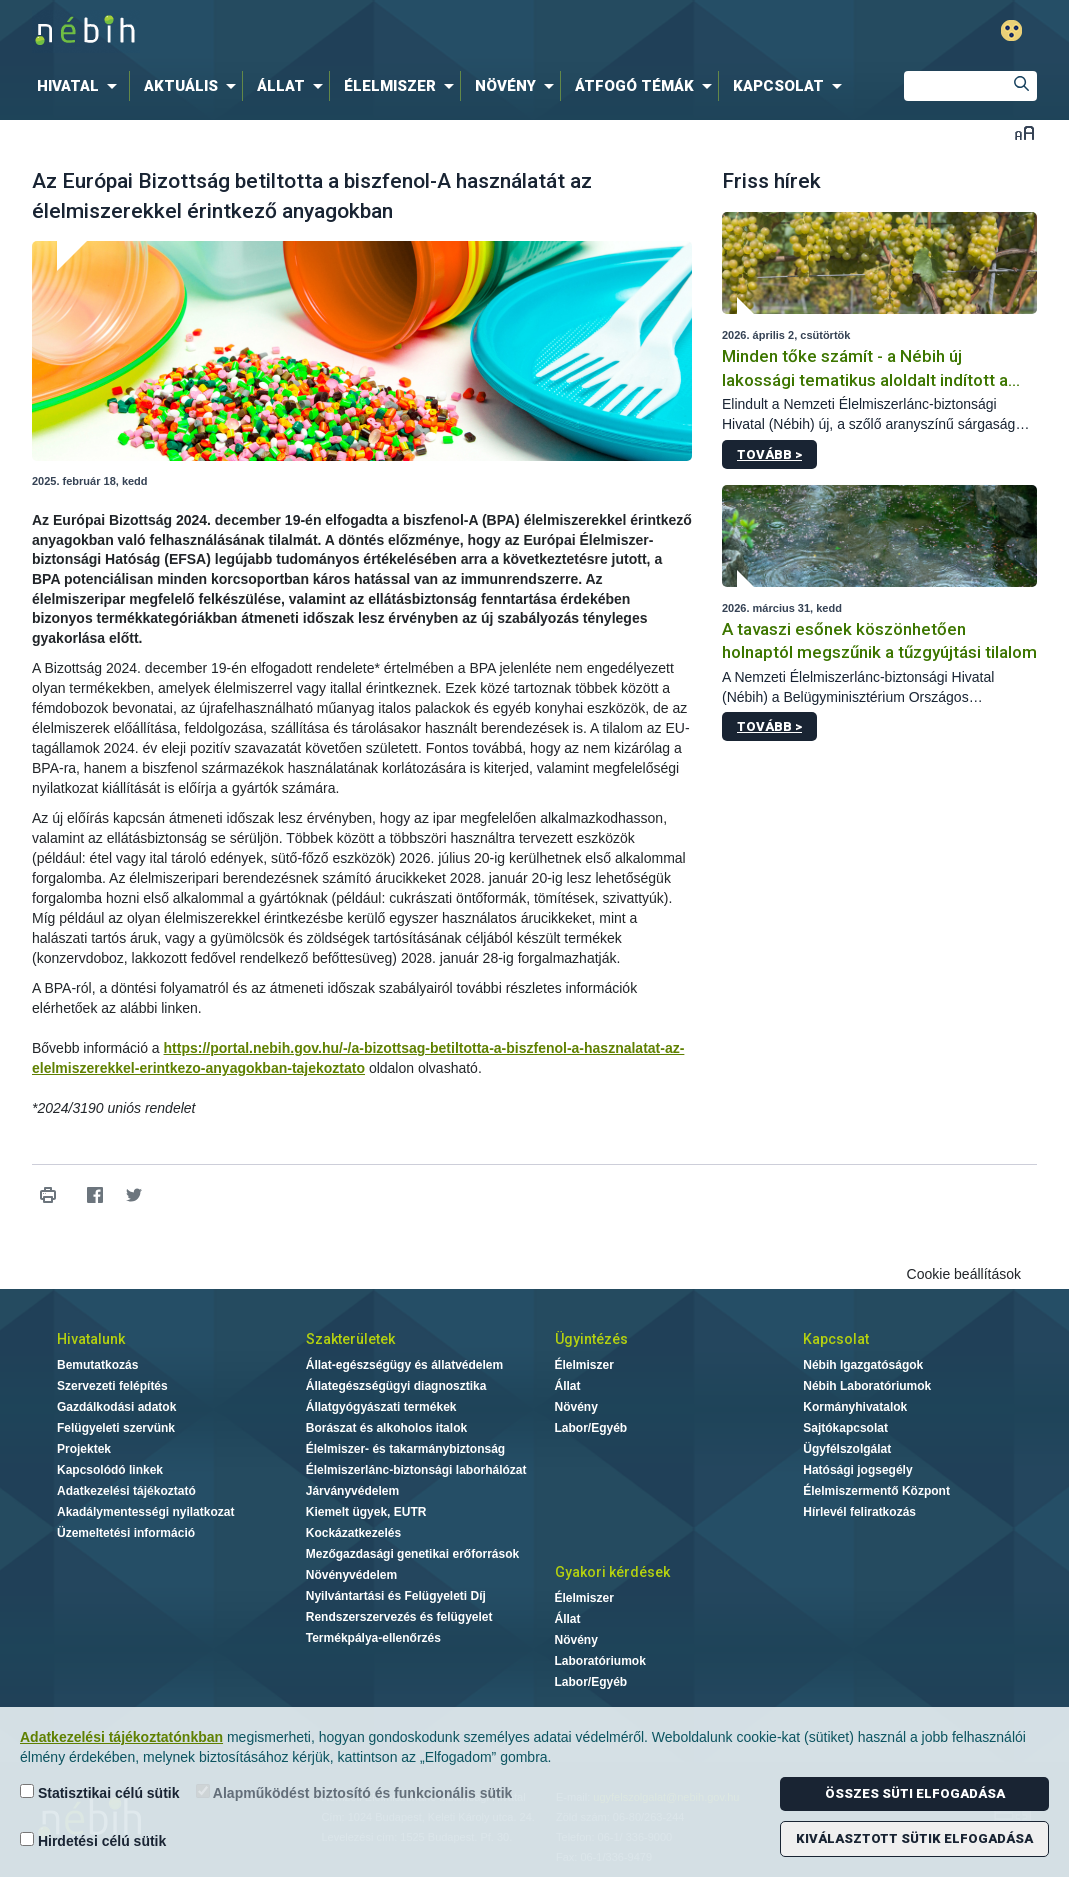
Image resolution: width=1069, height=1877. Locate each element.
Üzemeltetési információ (126, 1533)
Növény (576, 1407)
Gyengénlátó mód (1011, 30)
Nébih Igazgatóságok (863, 1365)
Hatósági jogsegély (857, 1470)
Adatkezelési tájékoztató (126, 1491)
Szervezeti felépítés (112, 1386)
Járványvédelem (352, 1491)
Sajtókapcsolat (845, 1428)
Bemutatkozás (97, 1365)
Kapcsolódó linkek (110, 1470)
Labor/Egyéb (591, 1428)
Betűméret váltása (1024, 132)
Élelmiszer (584, 1365)
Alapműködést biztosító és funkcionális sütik (354, 1792)
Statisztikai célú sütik (100, 1792)
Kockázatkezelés (353, 1533)
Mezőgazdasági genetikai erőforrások (412, 1554)
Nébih (321, 31)
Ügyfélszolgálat (847, 1449)
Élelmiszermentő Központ (876, 1491)
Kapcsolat (836, 1339)
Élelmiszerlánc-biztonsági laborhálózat (416, 1470)
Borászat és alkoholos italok (386, 1428)
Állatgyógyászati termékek (381, 1407)
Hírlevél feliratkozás (859, 1512)
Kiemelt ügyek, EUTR (366, 1512)
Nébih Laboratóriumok (867, 1386)
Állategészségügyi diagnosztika (396, 1386)
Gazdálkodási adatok (116, 1407)
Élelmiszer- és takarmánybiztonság (405, 1449)
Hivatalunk (91, 1339)
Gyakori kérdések (612, 1572)
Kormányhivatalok (855, 1407)
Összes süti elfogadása (915, 1793)
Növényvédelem (351, 1575)
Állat (568, 1386)
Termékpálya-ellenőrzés (373, 1638)
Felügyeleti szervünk (116, 1428)
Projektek (84, 1449)
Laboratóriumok (600, 1661)
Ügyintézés (591, 1339)
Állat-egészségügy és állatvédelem (404, 1365)
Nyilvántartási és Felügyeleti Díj (396, 1596)
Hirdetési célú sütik (93, 1840)
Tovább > (769, 454)
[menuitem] (81, 86)
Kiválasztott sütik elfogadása (914, 1838)
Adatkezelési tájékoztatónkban (121, 1737)
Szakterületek (350, 1339)
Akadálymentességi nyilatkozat (145, 1512)
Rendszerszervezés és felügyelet (399, 1617)
